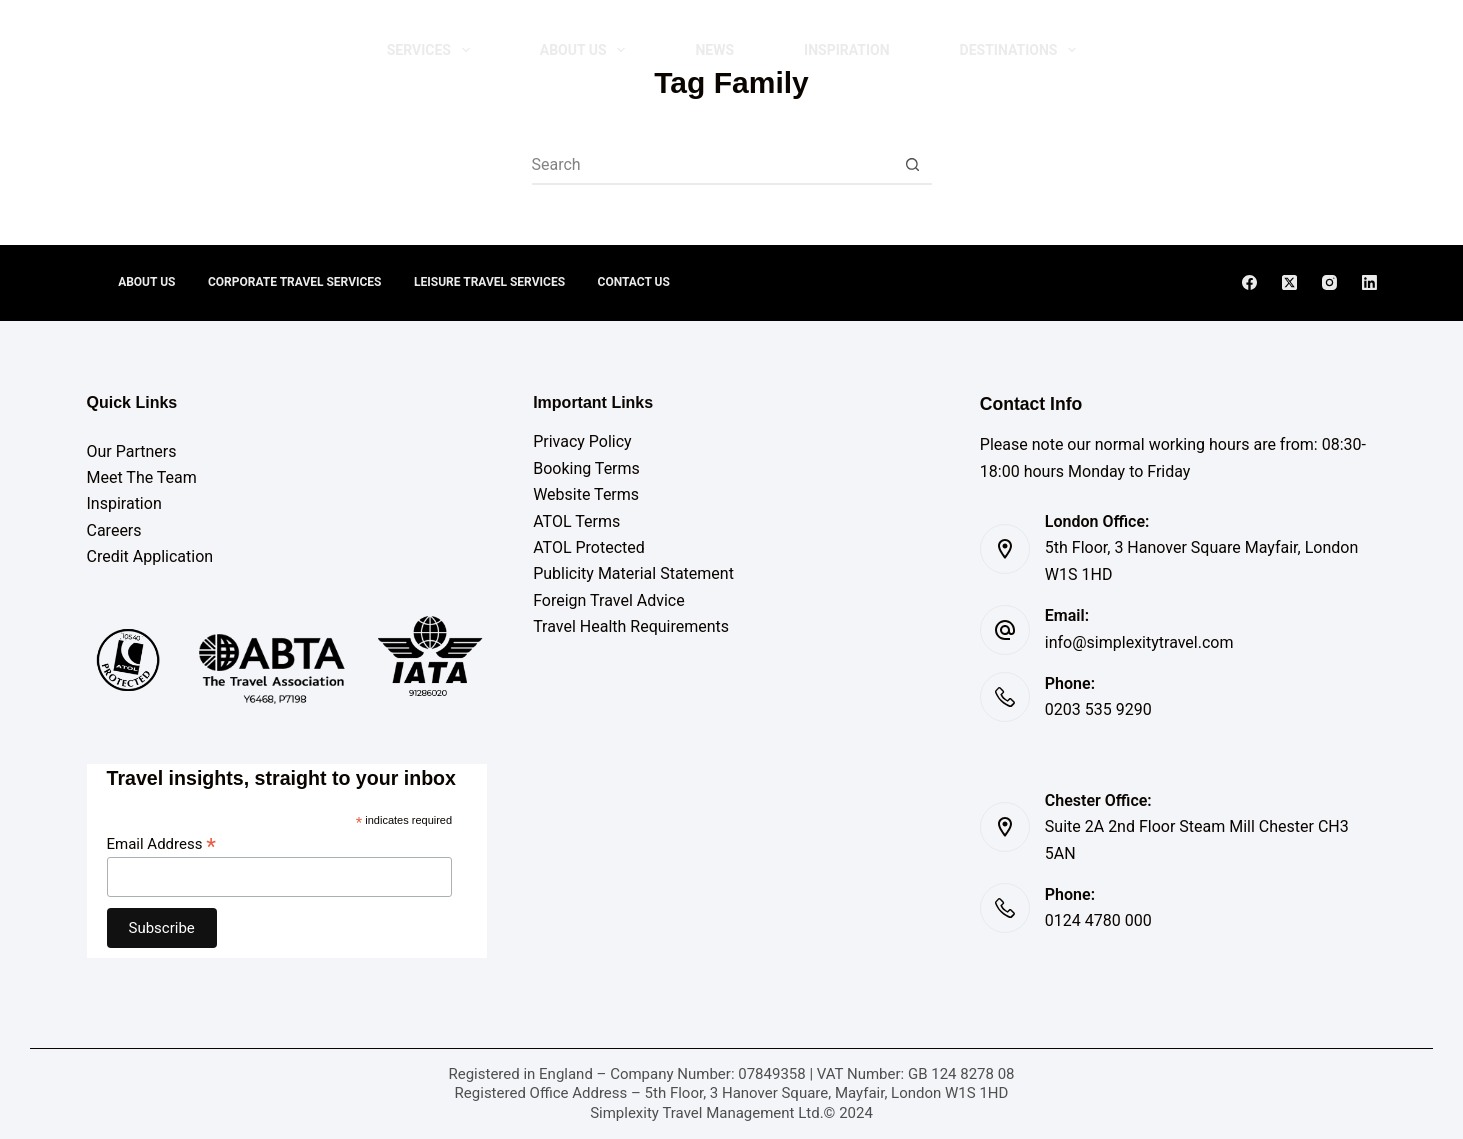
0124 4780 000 (1098, 920)
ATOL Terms (576, 521)
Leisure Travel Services (490, 282)
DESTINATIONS (1022, 50)
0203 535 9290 (1098, 709)
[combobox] (713, 164)
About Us (587, 50)
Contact (1337, 49)
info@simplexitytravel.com (1139, 642)
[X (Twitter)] (1289, 282)
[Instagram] (1329, 282)
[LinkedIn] (1369, 282)
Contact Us (637, 282)
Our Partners (132, 451)
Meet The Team (142, 477)
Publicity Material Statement (633, 573)
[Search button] (913, 164)
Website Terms (586, 494)
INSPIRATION (847, 50)
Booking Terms (586, 468)
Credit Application (150, 556)
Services (432, 50)
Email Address (161, 843)
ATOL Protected (589, 547)
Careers (114, 530)
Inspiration (124, 503)
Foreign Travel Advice (609, 600)
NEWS (714, 50)
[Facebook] (1249, 282)
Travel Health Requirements (631, 626)
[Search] (1269, 50)
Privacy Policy (582, 441)
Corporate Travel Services (294, 282)
